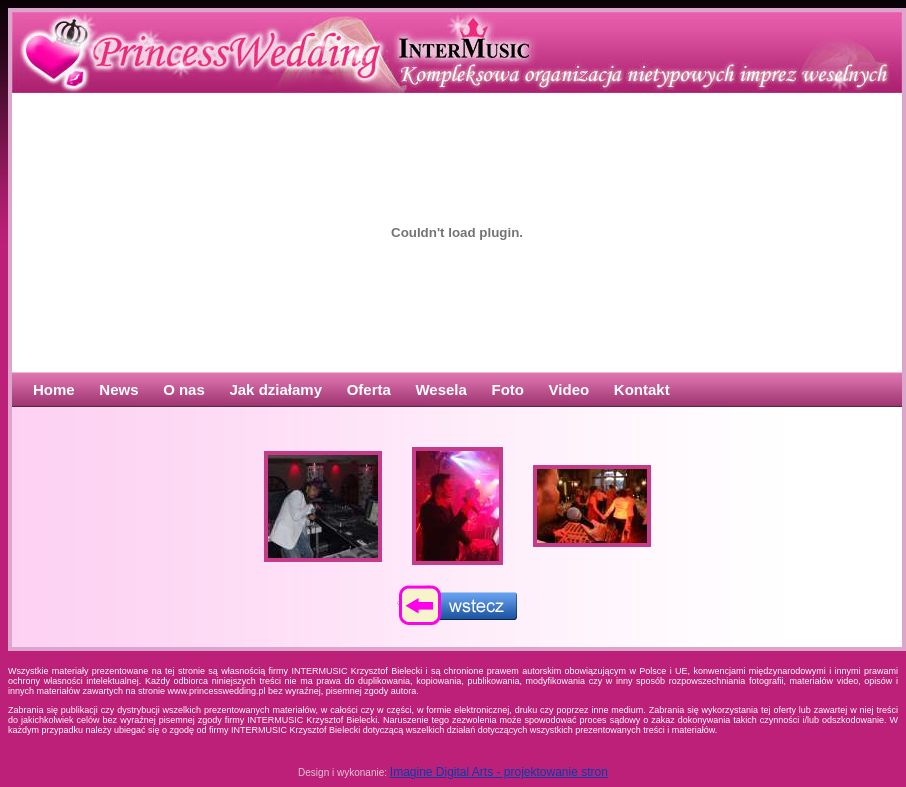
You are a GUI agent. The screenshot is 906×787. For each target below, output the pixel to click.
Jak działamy (275, 389)
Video (569, 389)
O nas (184, 389)
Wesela (440, 389)
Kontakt (642, 389)
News (118, 389)
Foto (508, 389)
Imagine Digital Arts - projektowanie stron (499, 772)
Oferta (369, 389)
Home (54, 389)
